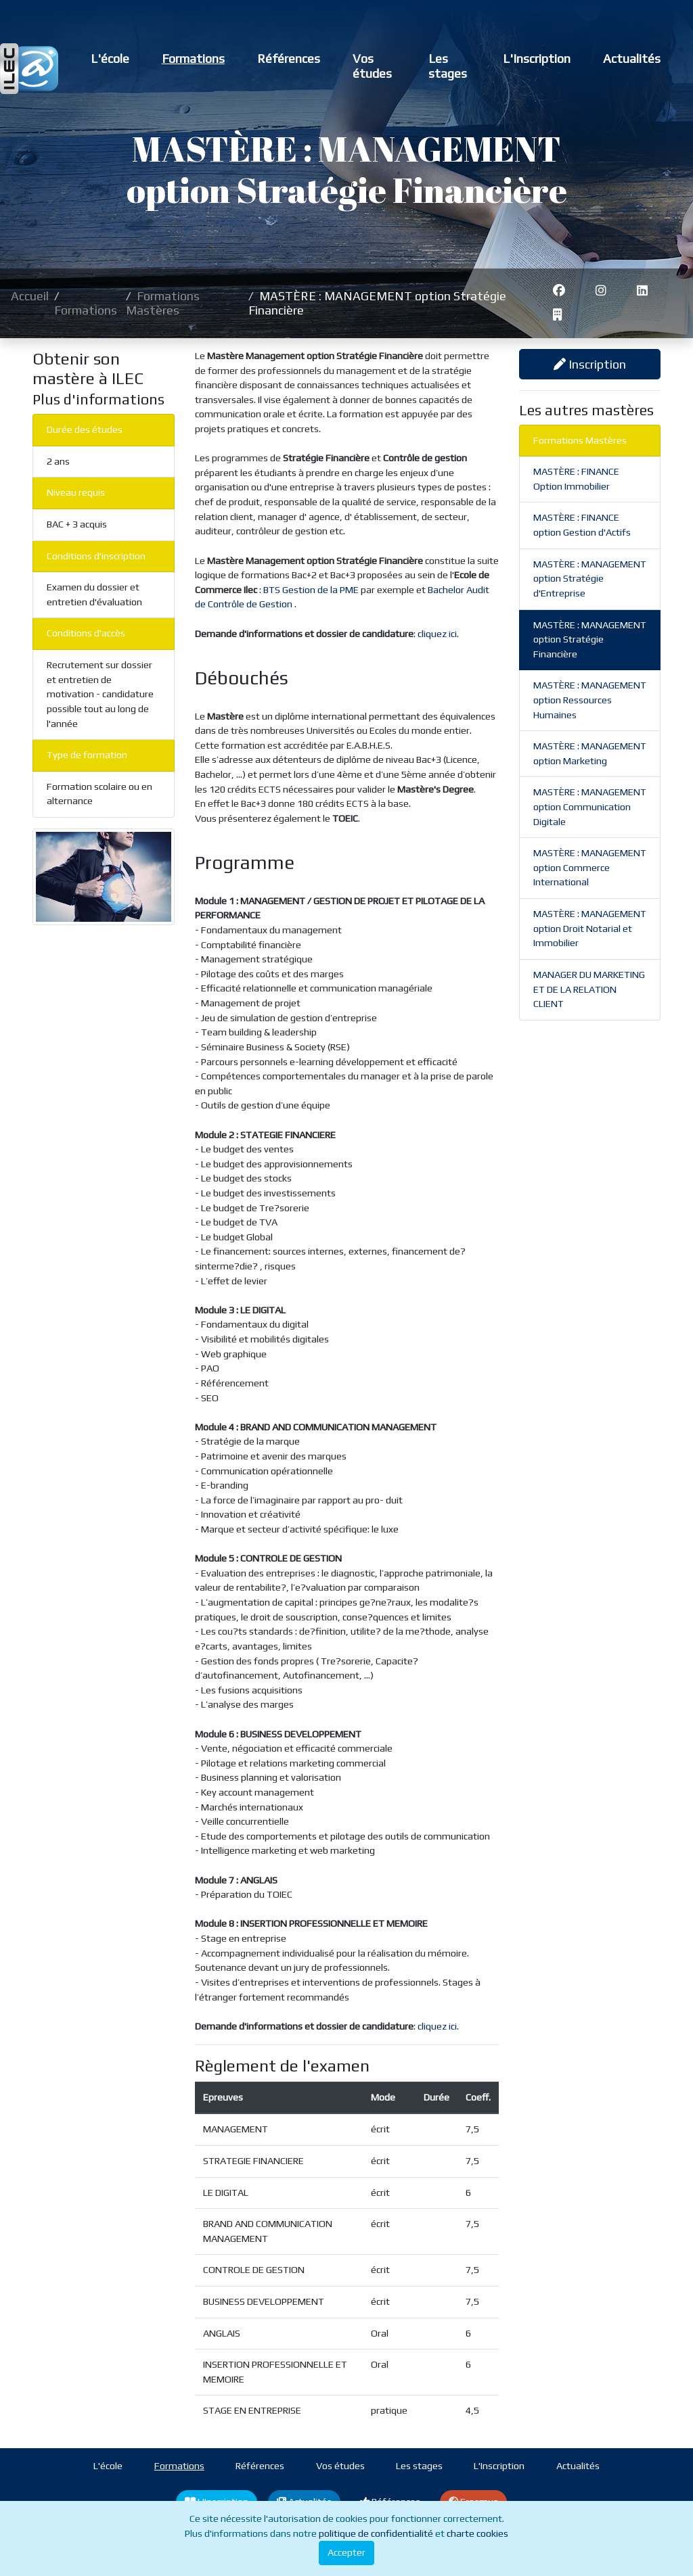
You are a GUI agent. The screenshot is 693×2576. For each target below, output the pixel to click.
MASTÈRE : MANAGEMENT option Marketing (589, 753)
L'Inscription (537, 58)
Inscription (590, 364)
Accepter (346, 2552)
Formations (193, 58)
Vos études (372, 65)
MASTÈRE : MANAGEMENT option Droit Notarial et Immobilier (589, 928)
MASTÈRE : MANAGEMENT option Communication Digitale (589, 806)
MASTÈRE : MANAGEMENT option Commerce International (589, 867)
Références (288, 58)
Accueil (30, 296)
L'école (110, 58)
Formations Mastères (163, 303)
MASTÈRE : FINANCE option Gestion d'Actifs (582, 525)
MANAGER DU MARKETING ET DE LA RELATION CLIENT (589, 989)
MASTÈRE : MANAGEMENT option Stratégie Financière (589, 639)
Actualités (632, 58)
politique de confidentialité (376, 2533)
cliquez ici (437, 633)
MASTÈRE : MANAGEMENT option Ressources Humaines (589, 700)
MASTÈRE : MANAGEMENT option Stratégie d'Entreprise (589, 579)
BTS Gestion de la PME (312, 589)
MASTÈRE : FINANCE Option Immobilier (576, 479)
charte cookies (477, 2533)
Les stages (447, 65)
